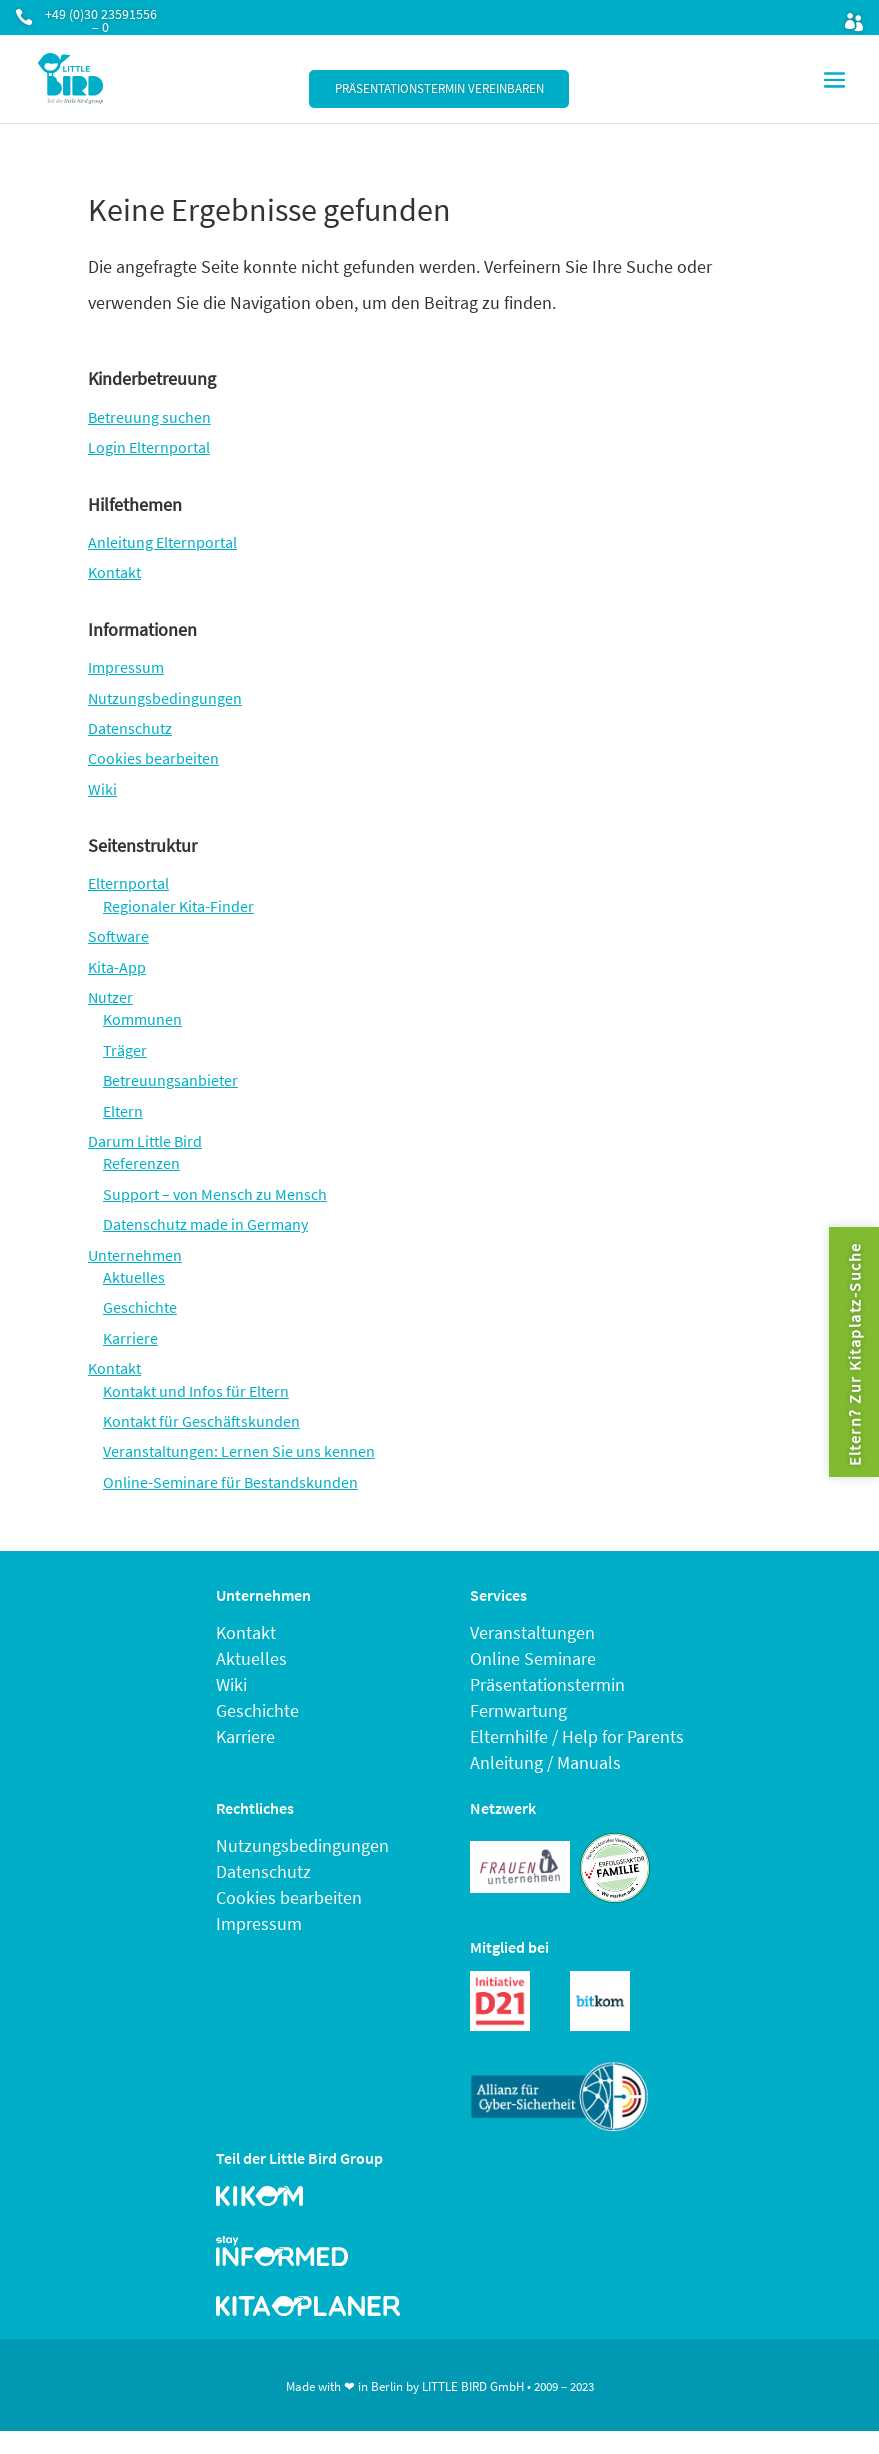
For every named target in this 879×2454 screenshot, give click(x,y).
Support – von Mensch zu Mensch (215, 1194)
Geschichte (140, 1307)
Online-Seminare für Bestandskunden (230, 1482)
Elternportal (128, 883)
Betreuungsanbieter (170, 1080)
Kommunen (142, 1019)
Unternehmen (135, 1255)
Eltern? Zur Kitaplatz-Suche (854, 1354)
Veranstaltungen (532, 1632)
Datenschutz (130, 728)
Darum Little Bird (145, 1141)
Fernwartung (518, 1710)
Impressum (126, 667)
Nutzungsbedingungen (165, 698)
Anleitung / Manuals (545, 1762)
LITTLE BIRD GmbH (473, 2386)
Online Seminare (533, 1658)
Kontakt (114, 572)
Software (118, 936)
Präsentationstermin (547, 1684)
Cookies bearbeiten (153, 758)
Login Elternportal (149, 447)
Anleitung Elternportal (162, 542)
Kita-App (117, 967)
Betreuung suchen (149, 417)
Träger (125, 1050)
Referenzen (141, 1163)
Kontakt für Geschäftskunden (201, 1421)
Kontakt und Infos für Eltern (196, 1391)
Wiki (102, 789)
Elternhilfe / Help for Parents (577, 1736)
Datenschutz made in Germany (205, 1224)
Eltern (123, 1111)
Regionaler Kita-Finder (178, 906)
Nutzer (110, 997)
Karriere (130, 1338)
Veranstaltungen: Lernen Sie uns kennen (239, 1451)
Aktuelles (134, 1277)
